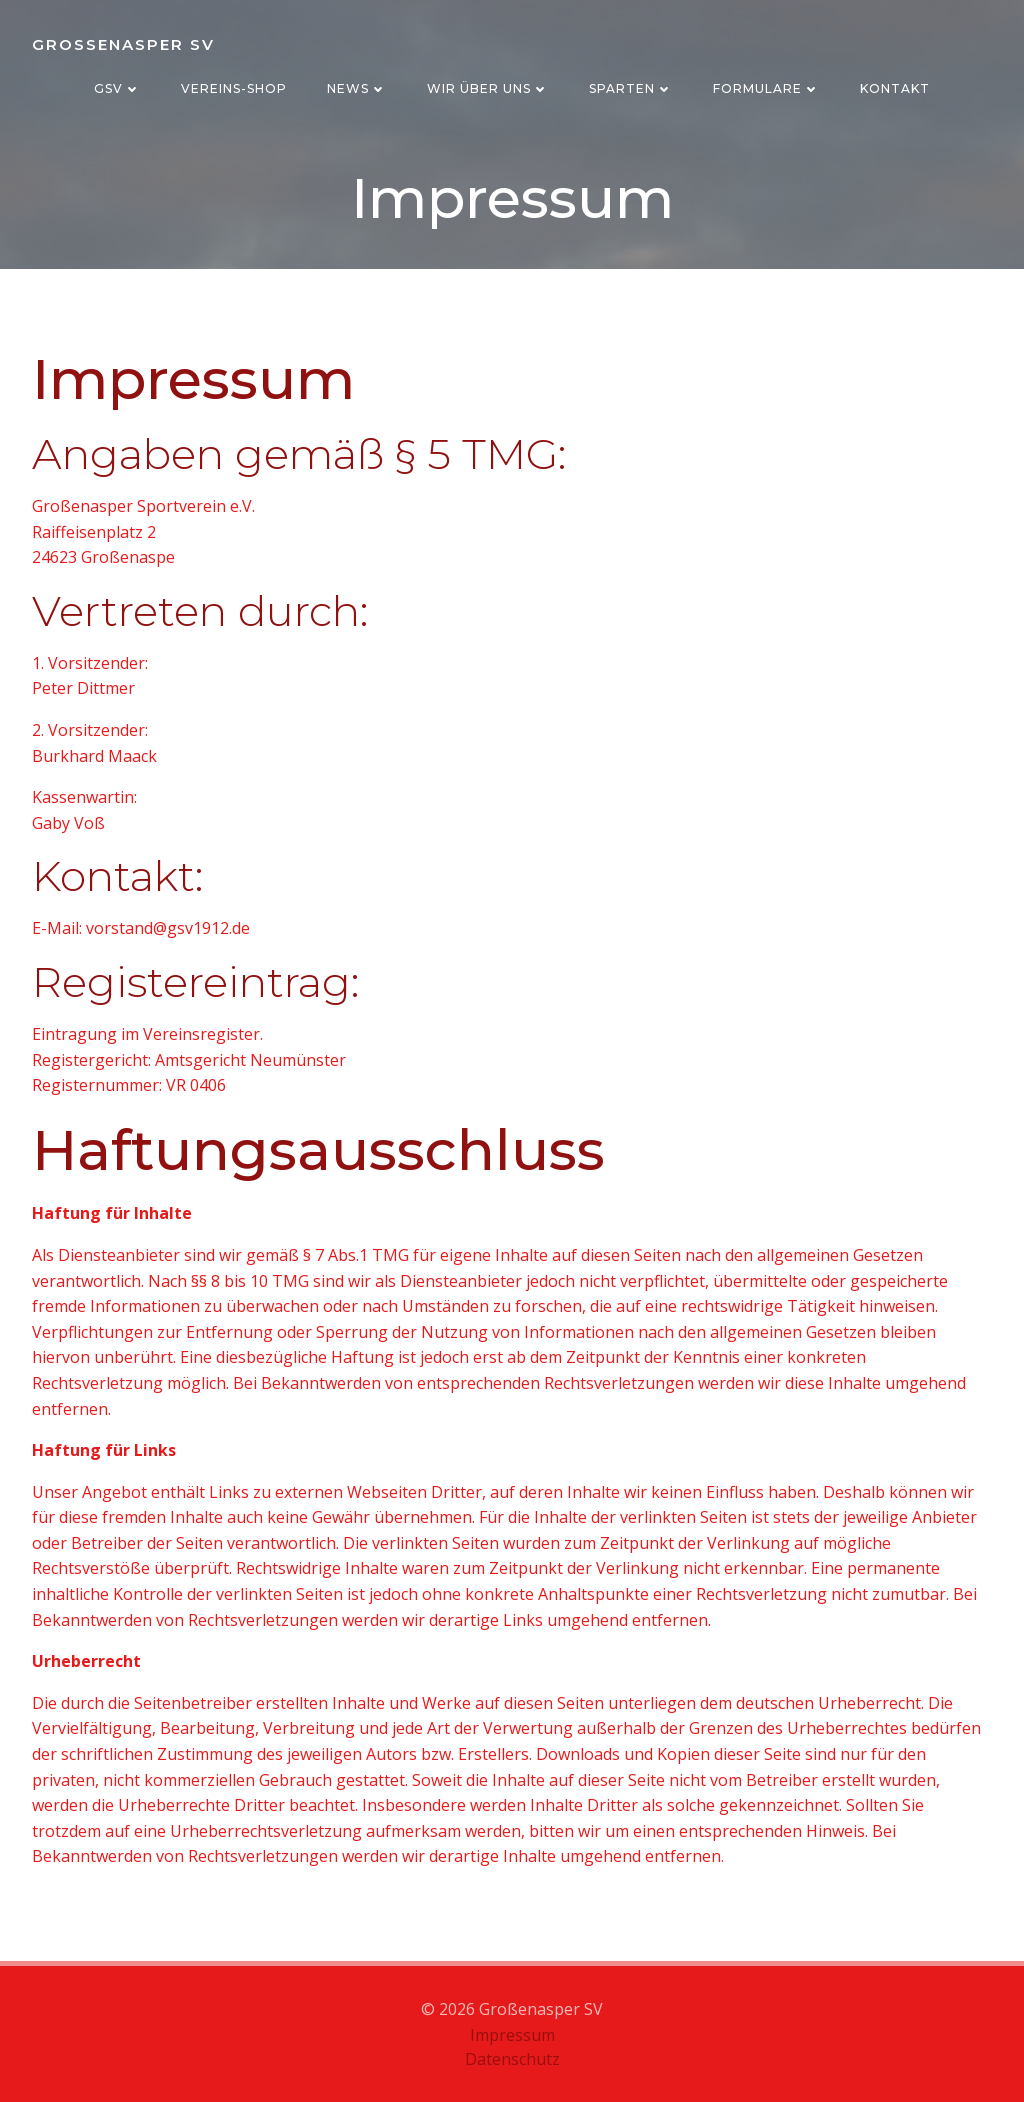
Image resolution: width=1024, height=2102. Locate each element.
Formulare (766, 88)
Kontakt (895, 88)
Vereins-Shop (234, 88)
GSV (117, 88)
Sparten (631, 88)
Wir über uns (488, 88)
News (357, 88)
